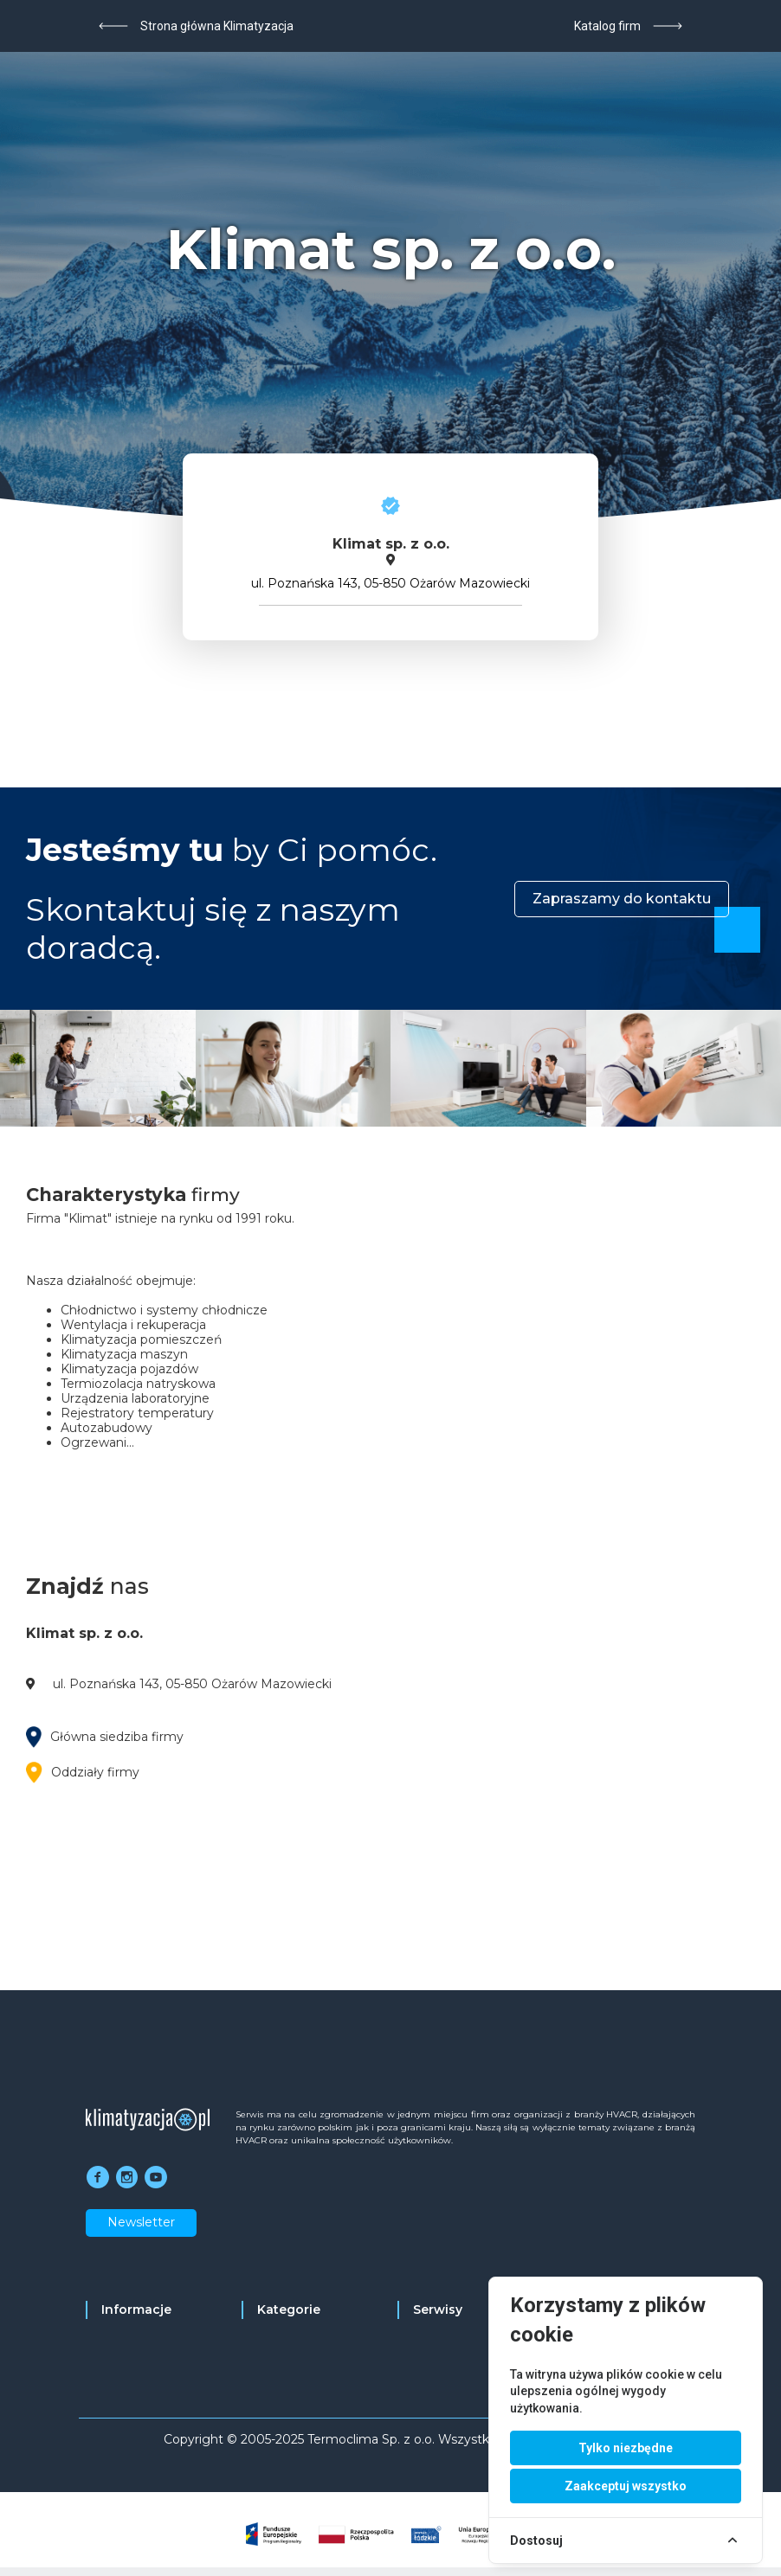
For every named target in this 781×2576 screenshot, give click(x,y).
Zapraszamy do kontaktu (621, 898)
